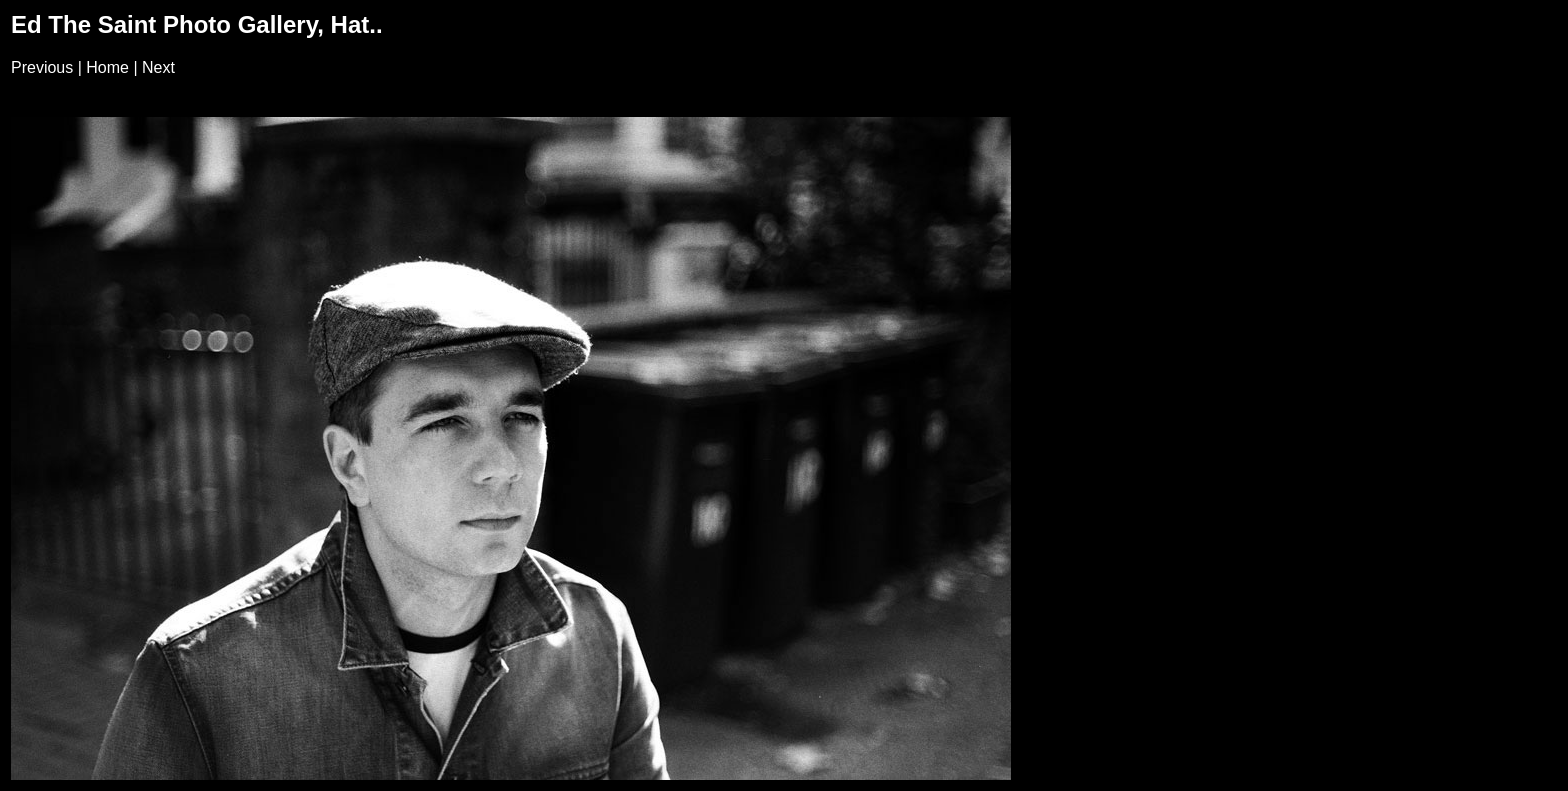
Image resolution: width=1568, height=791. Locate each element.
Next (158, 67)
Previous (42, 67)
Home (107, 67)
